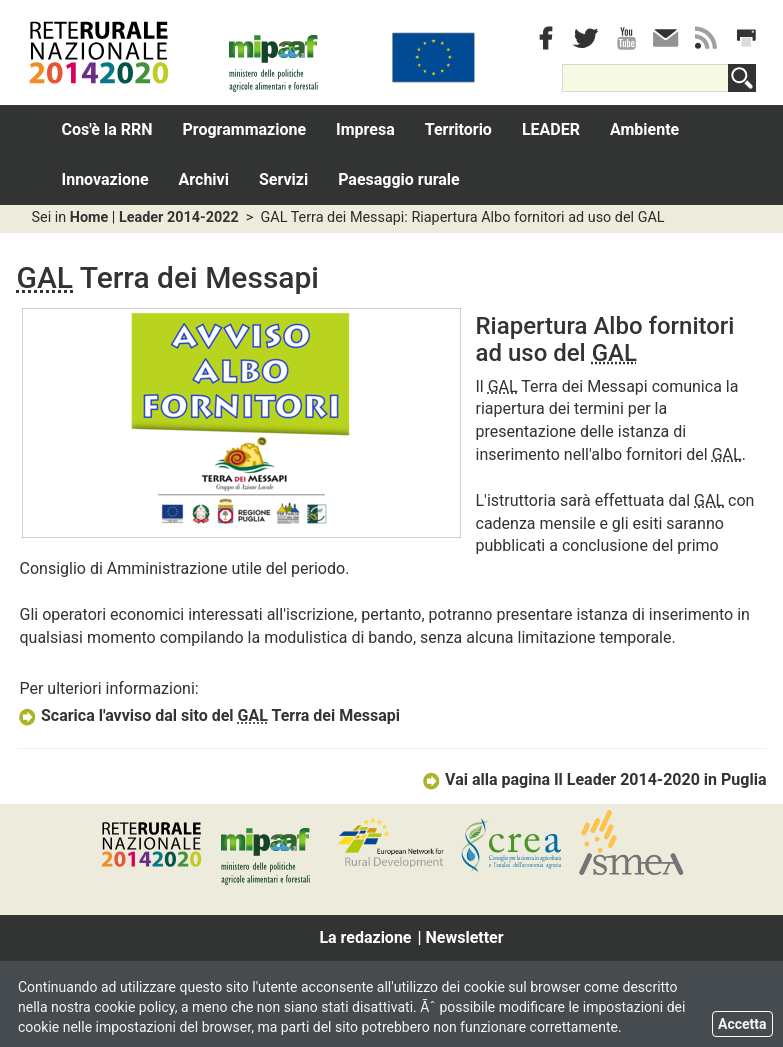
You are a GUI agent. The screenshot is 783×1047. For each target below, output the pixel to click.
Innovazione (105, 179)
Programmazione (245, 129)
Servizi (283, 179)
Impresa (365, 129)
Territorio (458, 129)
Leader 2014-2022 (179, 217)
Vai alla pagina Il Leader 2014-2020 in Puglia (594, 779)
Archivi (204, 179)
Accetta (742, 1024)
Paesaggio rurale (399, 179)
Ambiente (644, 129)
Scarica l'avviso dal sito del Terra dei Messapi (209, 715)
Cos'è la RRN (107, 129)
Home (89, 217)
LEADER (551, 129)
